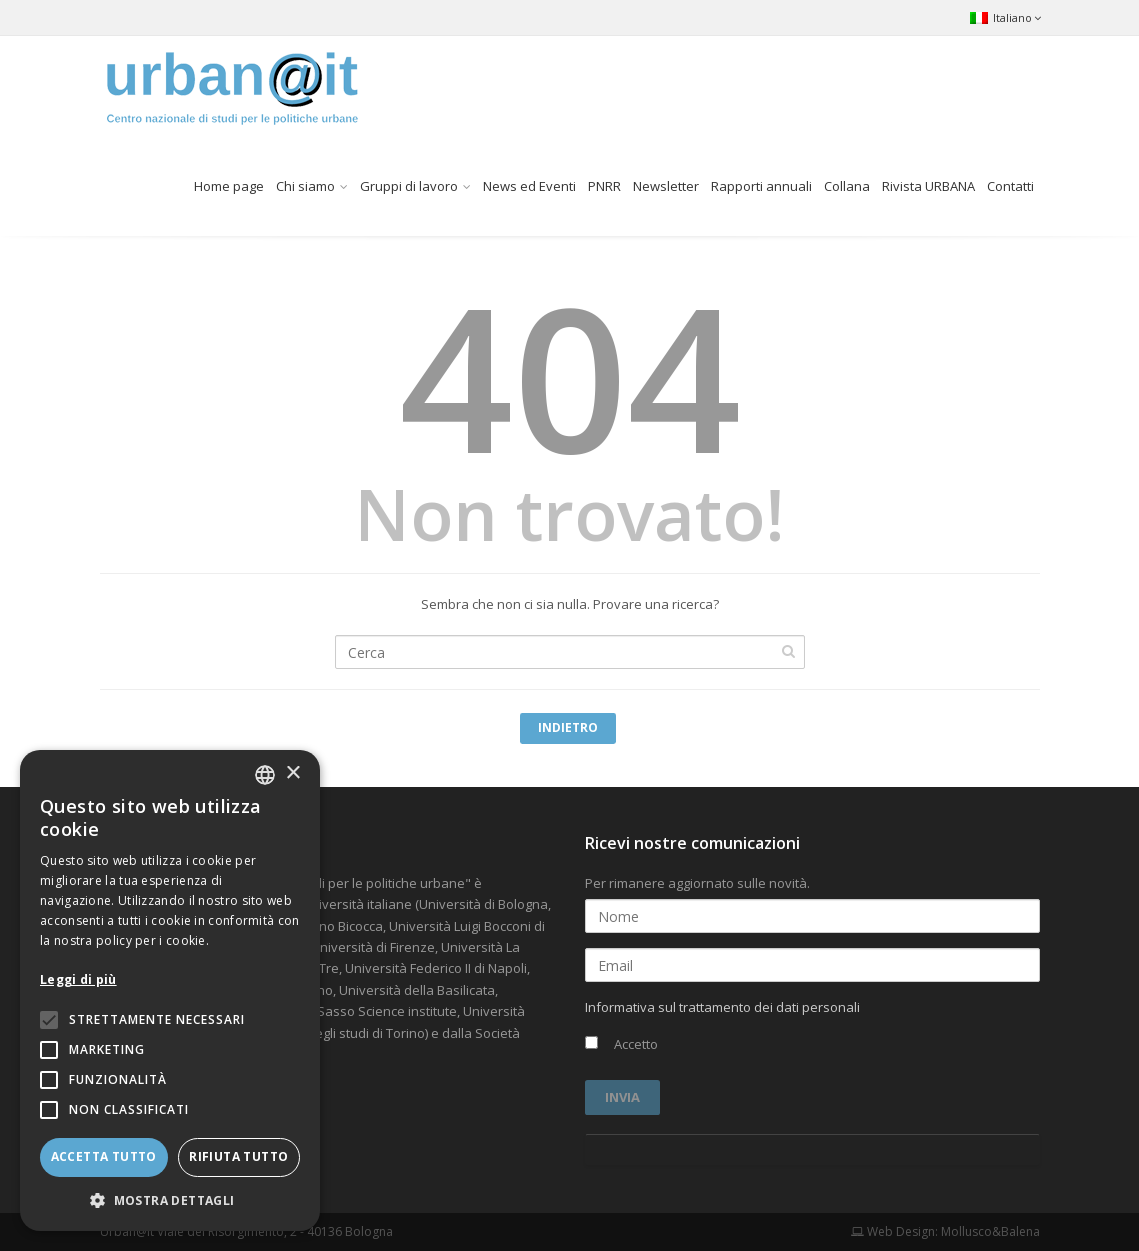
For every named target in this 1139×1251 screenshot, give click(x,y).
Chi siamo (305, 186)
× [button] (292, 773)
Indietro (568, 727)
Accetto (621, 1044)
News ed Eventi (529, 186)
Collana (847, 186)
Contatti (1010, 186)
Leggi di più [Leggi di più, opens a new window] (78, 979)
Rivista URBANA (928, 186)
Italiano (1005, 17)
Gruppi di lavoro (409, 186)
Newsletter (666, 186)
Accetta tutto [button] (104, 1156)
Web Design (893, 1231)
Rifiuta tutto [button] (238, 1156)
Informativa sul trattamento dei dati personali (722, 1007)
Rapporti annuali (761, 186)
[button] (170, 1200)
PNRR (604, 186)
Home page (229, 186)
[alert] (170, 990)
